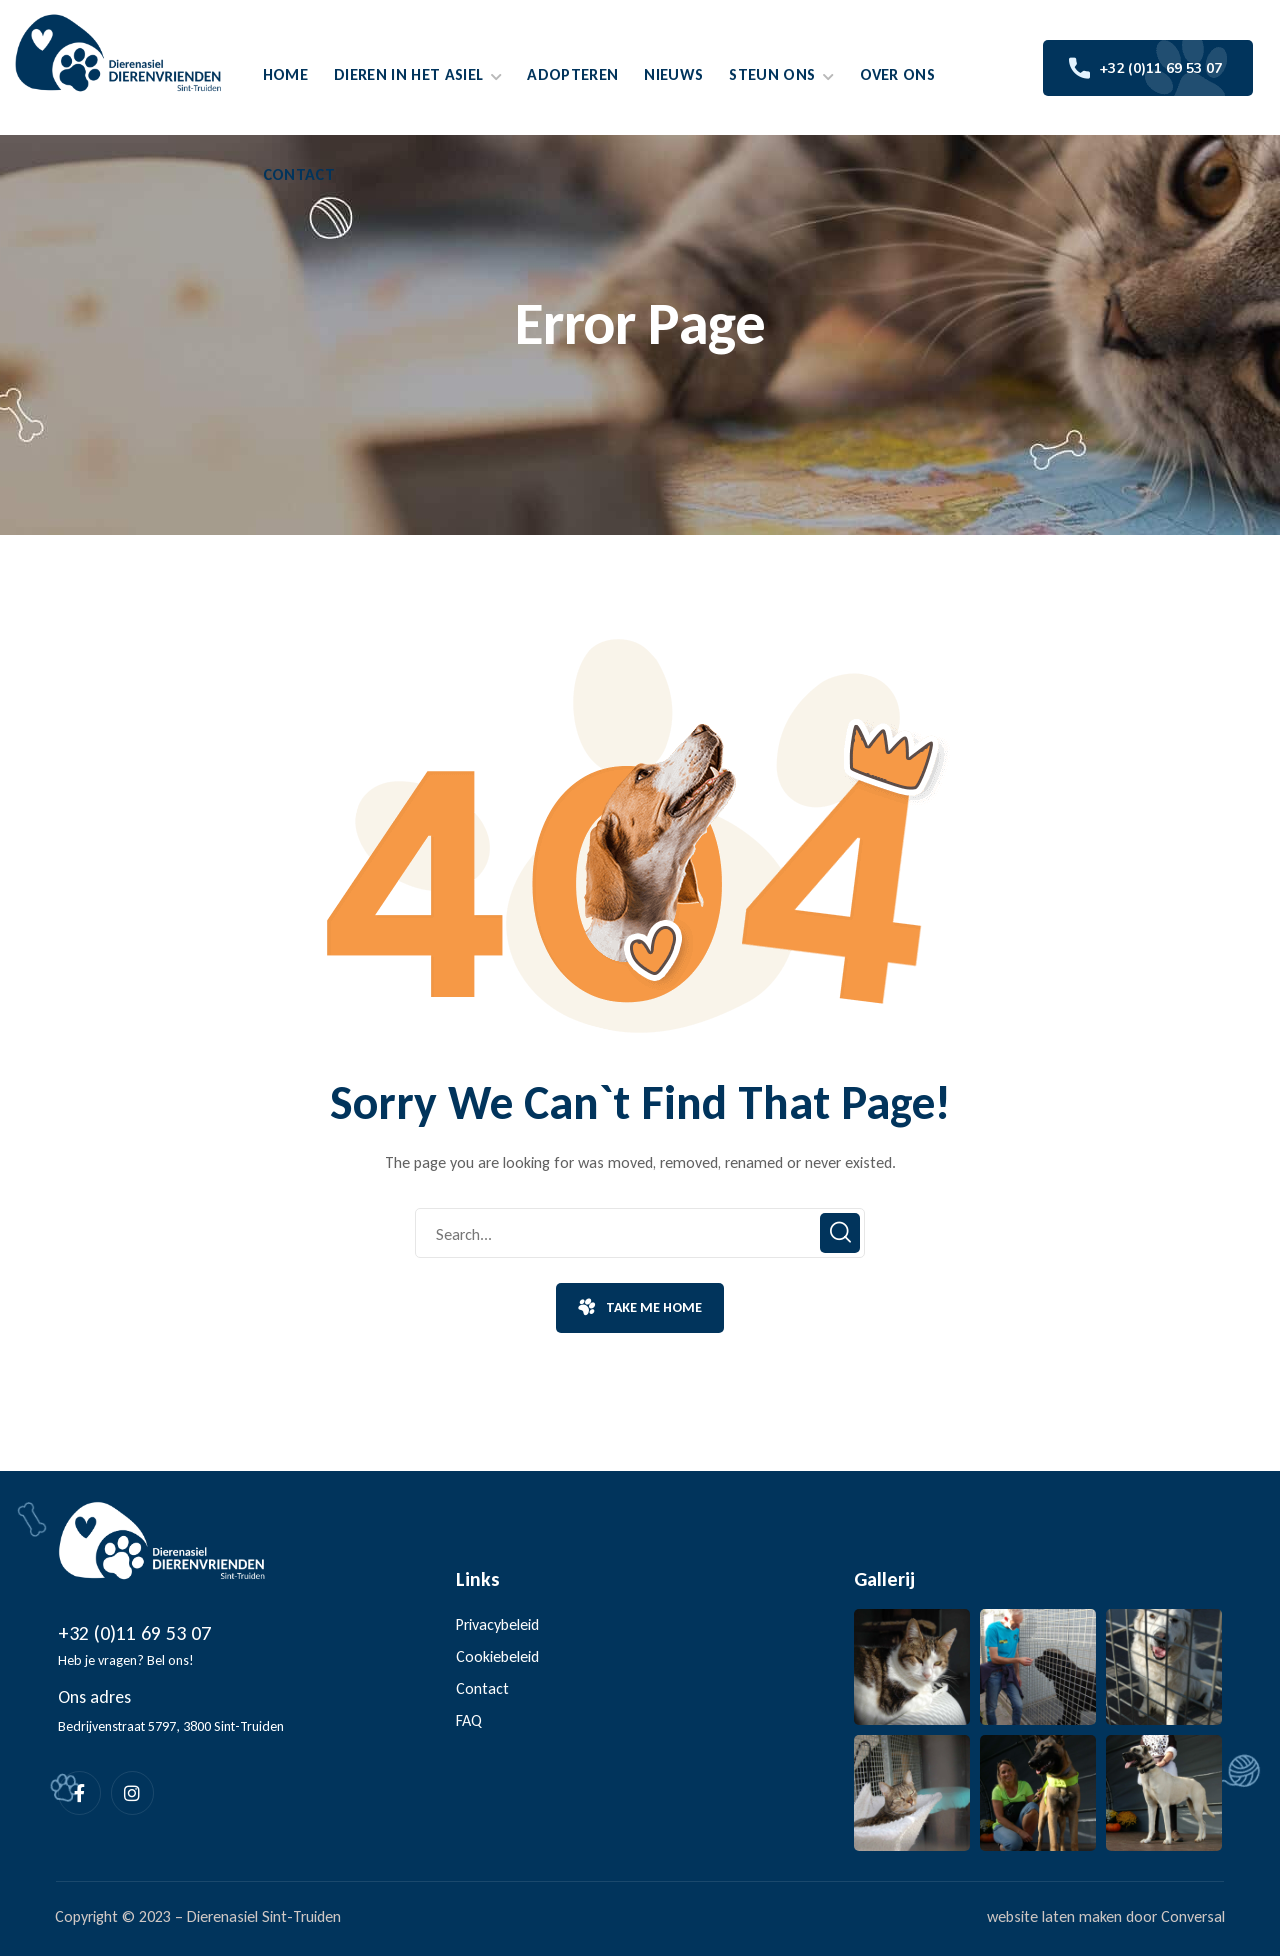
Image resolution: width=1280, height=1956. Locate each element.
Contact (482, 1688)
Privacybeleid (497, 1624)
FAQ (469, 1720)
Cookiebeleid (497, 1656)
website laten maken (1054, 1916)
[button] (640, 1308)
